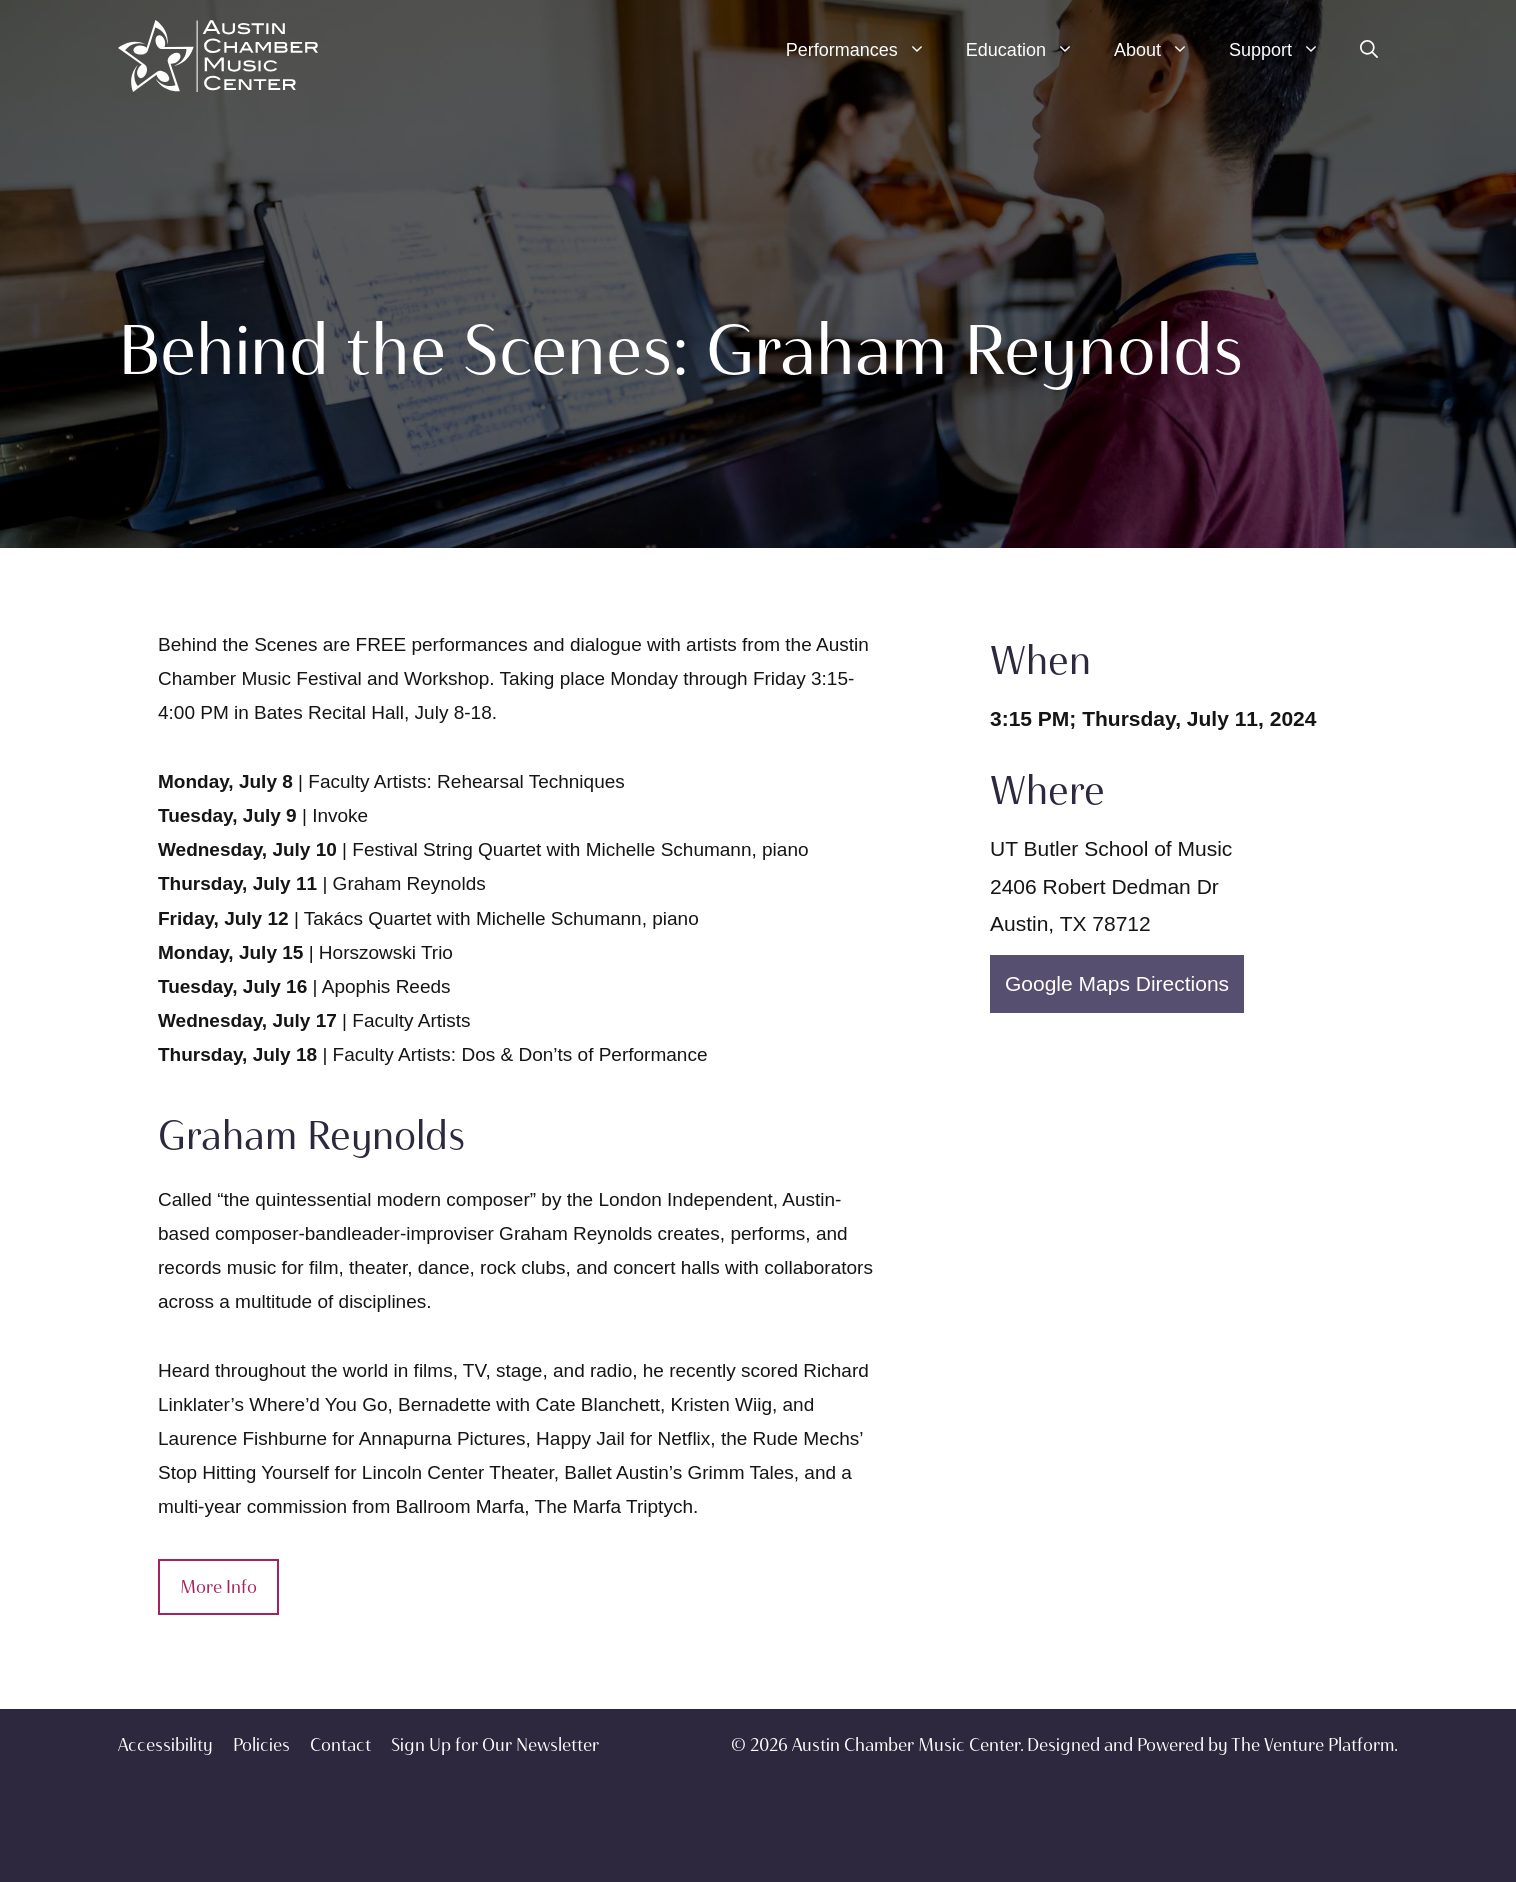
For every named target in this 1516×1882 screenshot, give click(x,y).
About (1161, 50)
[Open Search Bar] (1369, 50)
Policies (261, 1745)
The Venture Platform (1312, 1745)
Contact (340, 1745)
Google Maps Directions (1117, 983)
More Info (218, 1587)
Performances (866, 50)
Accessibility (165, 1745)
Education (1030, 50)
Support (1284, 50)
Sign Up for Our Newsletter (495, 1745)
